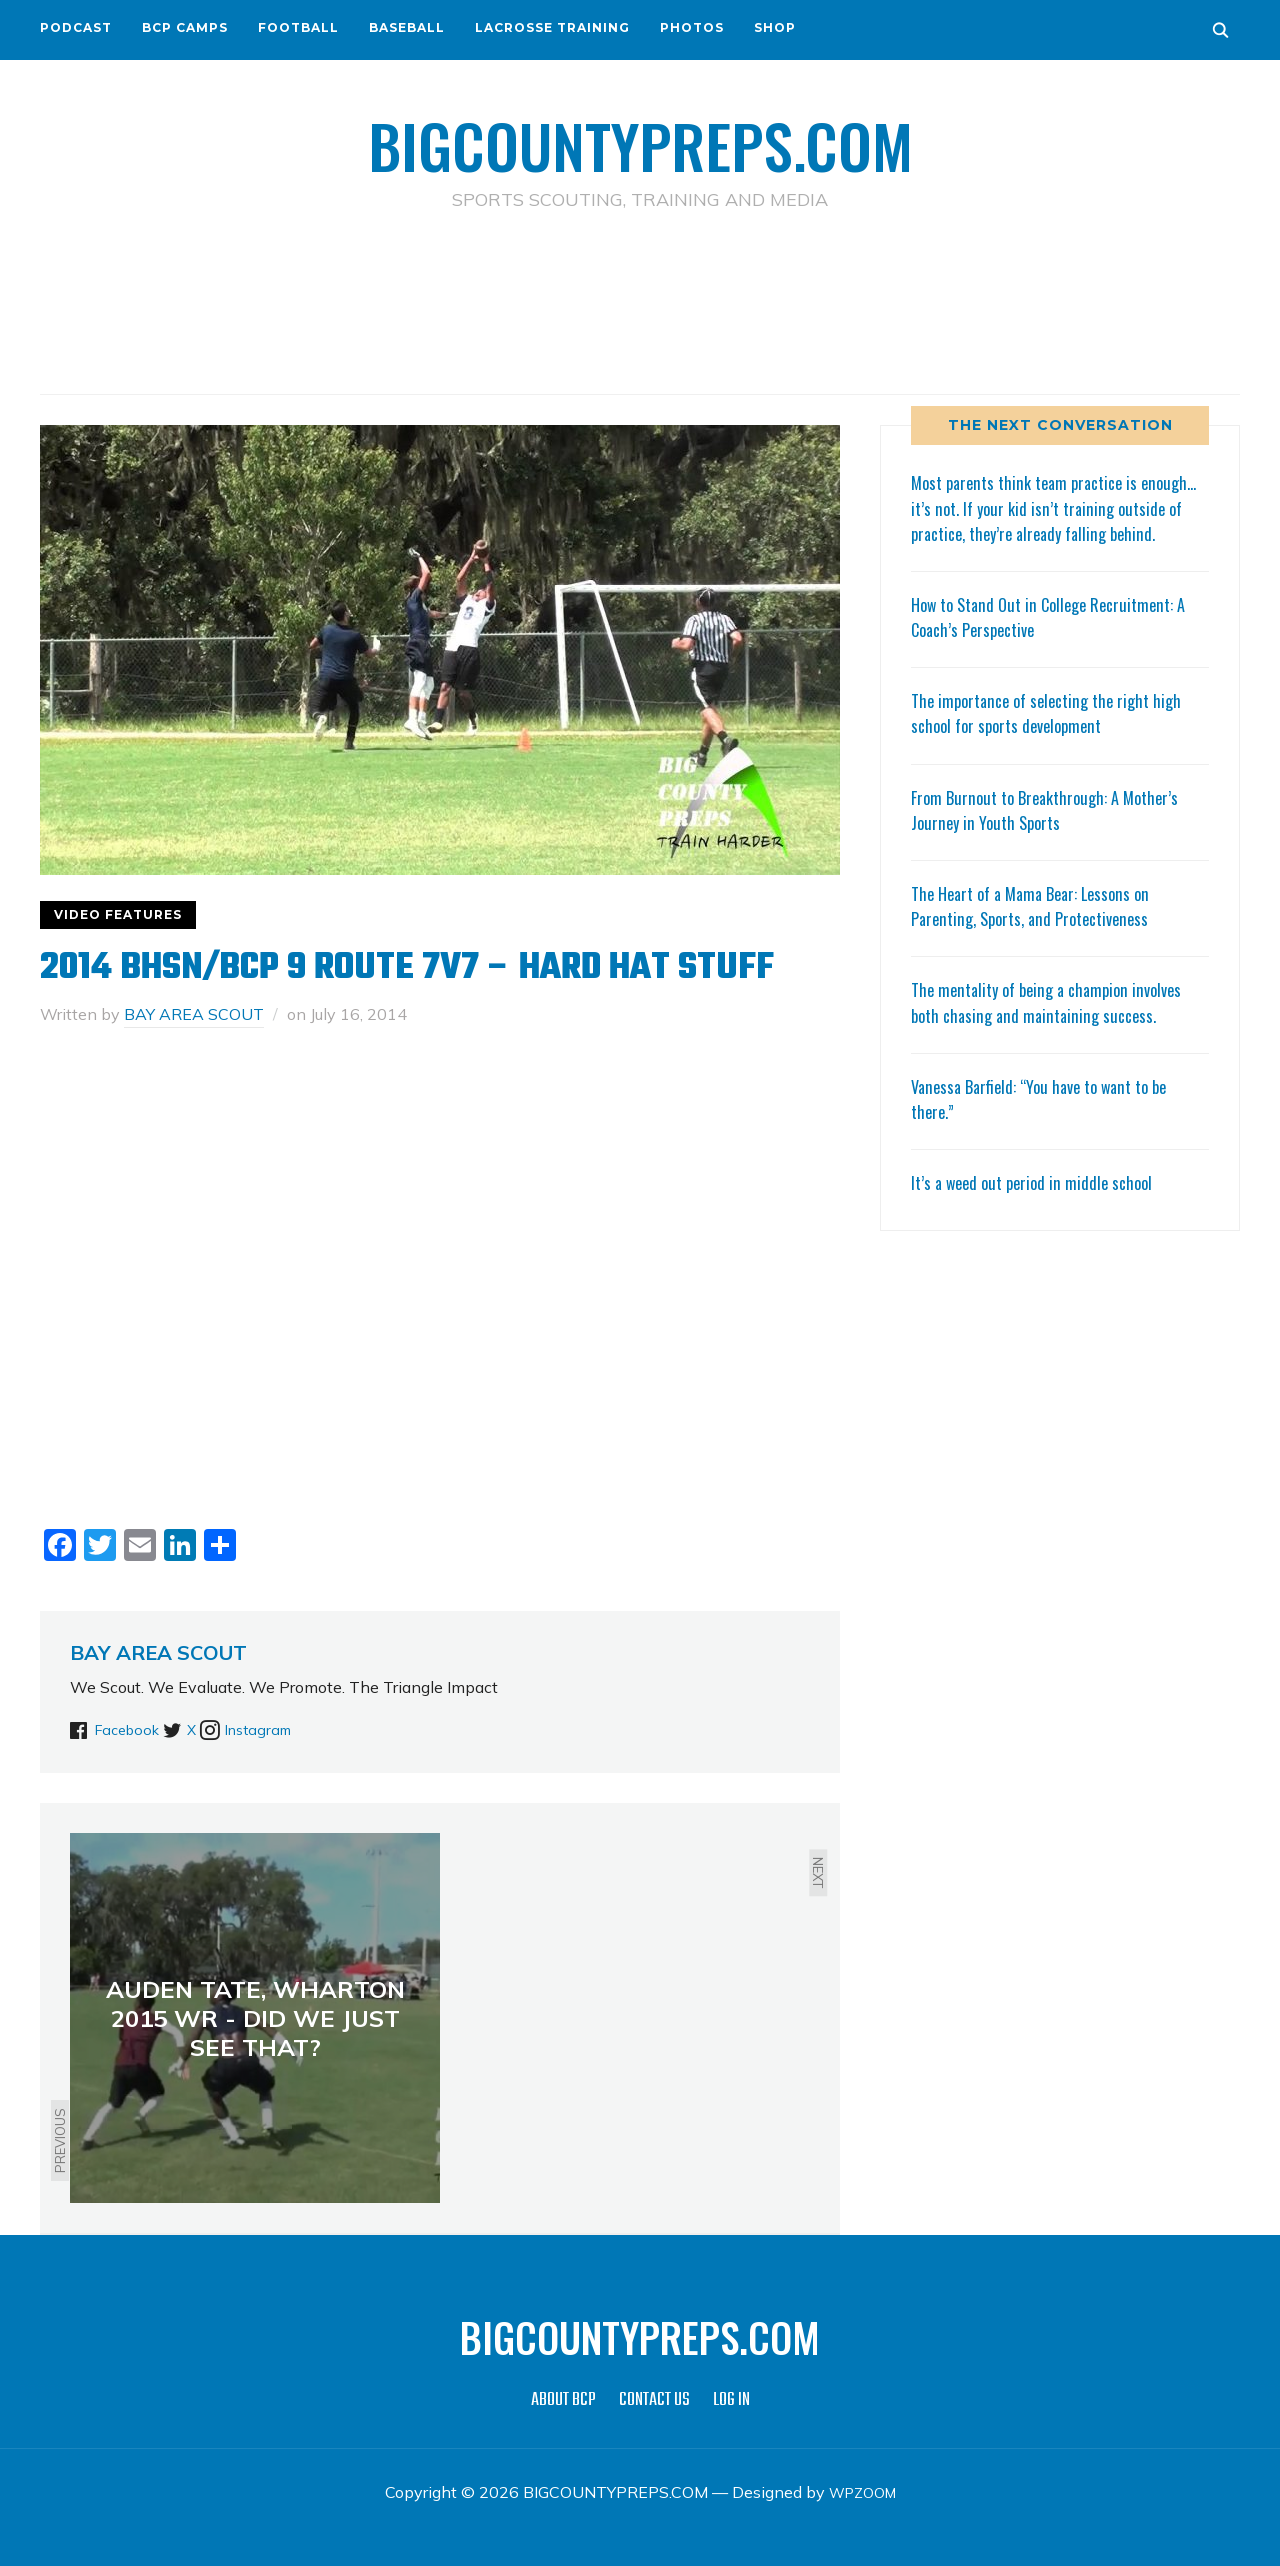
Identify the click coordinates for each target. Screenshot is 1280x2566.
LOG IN (731, 2400)
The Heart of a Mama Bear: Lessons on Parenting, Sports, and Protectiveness (1040, 930)
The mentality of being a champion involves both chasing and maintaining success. (1056, 1026)
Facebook (131, 1729)
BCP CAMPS (185, 27)
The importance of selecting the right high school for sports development (1056, 737)
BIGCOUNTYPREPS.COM (640, 140)
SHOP (775, 27)
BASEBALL (407, 27)
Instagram (301, 1729)
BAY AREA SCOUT (194, 1014)
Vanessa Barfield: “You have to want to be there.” (1050, 1123)
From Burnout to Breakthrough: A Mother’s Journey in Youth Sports (1054, 834)
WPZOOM (862, 2492)
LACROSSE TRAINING (552, 27)
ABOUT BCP (563, 2400)
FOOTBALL (298, 27)
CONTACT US (654, 2400)
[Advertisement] (640, 301)
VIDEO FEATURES (118, 914)
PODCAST (76, 27)
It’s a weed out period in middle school (1039, 1207)
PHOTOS (692, 27)
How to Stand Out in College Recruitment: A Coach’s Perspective (1059, 641)
